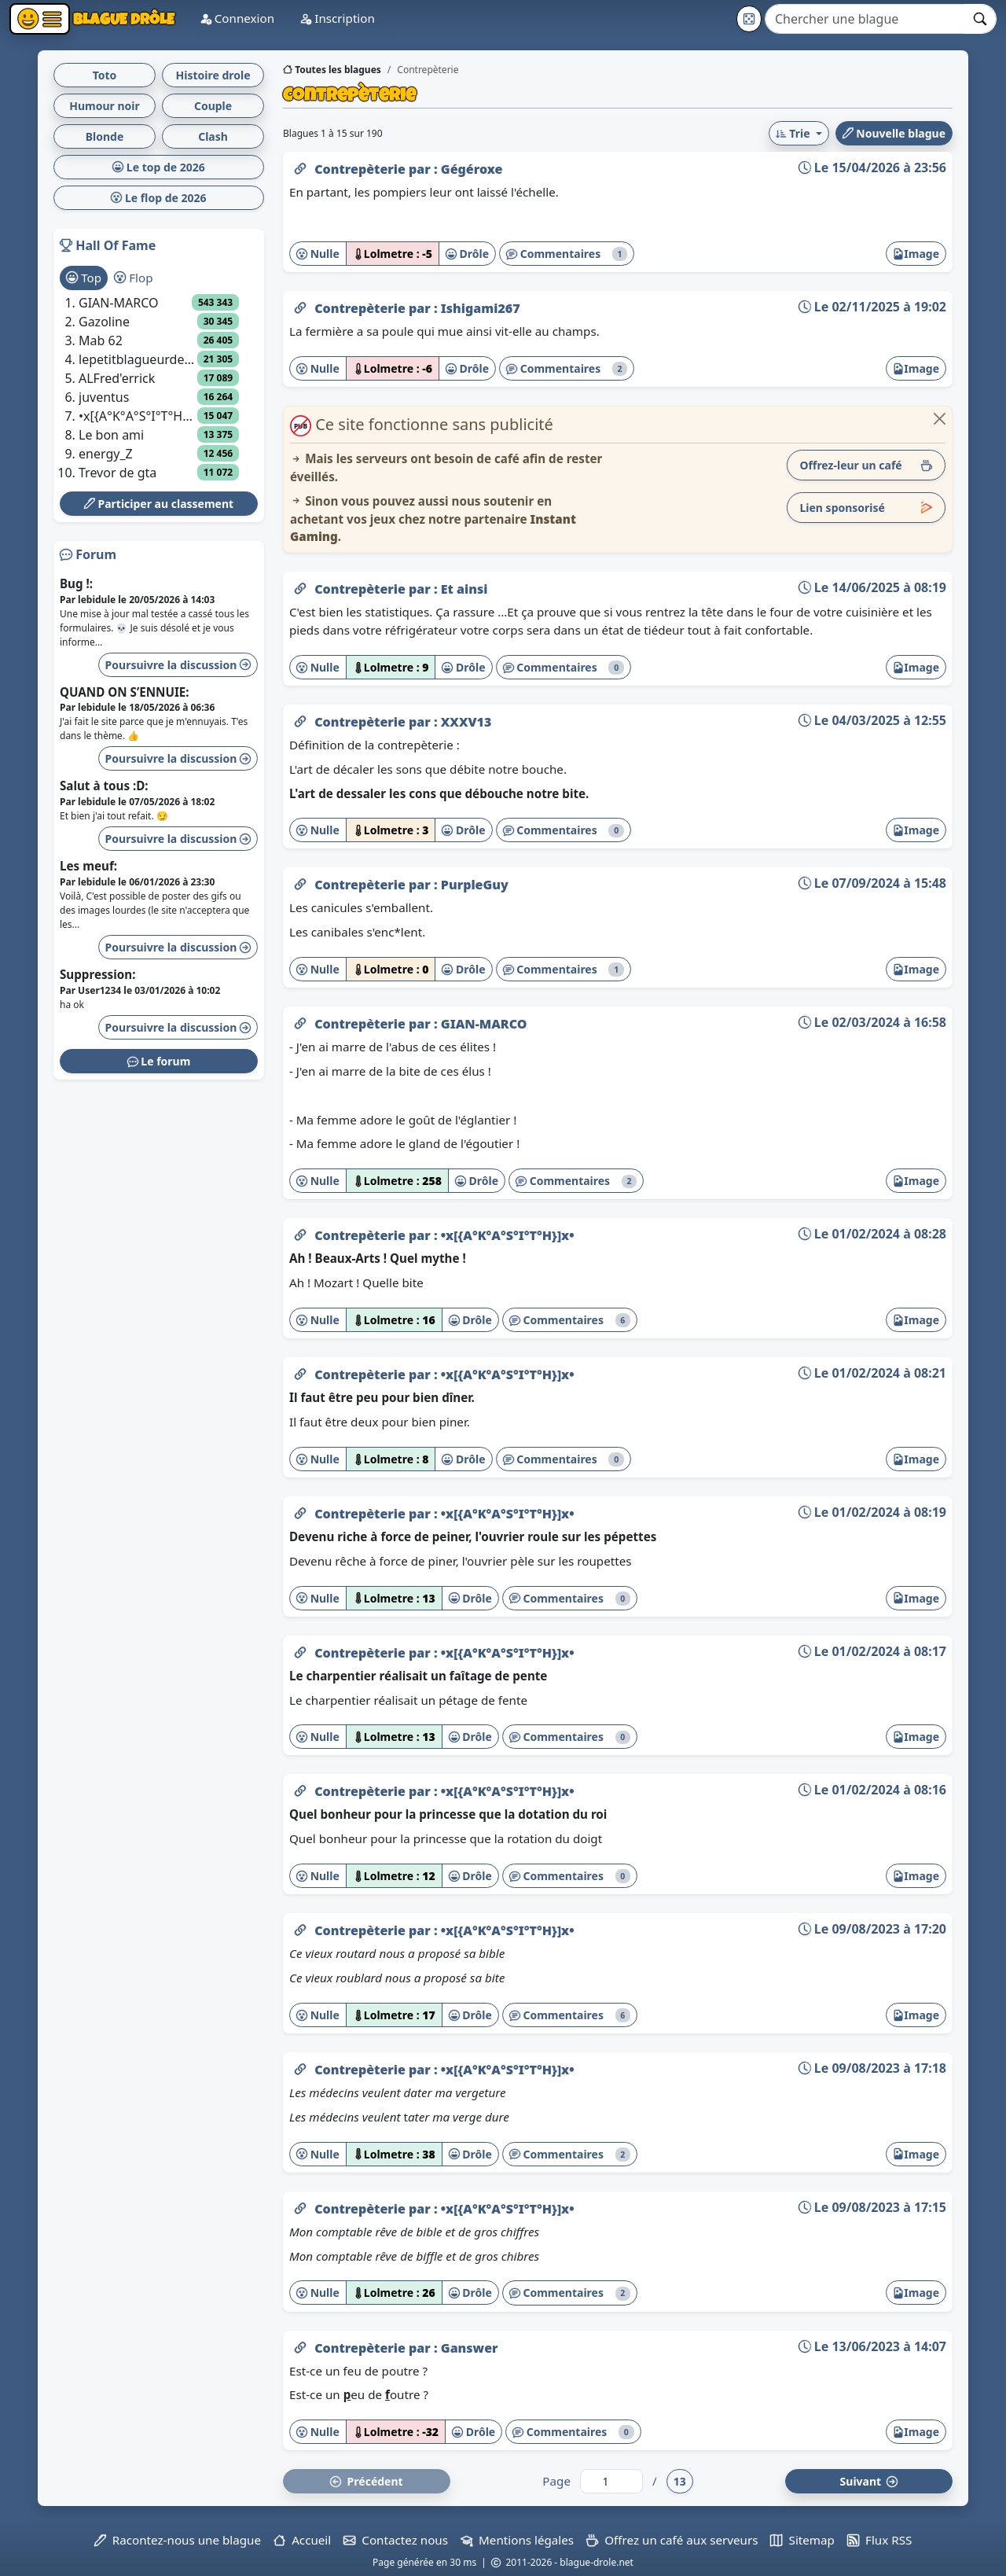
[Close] (939, 419)
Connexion (237, 18)
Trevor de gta (117, 472)
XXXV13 (466, 721)
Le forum (159, 1061)
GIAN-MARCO (484, 1023)
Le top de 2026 (158, 167)
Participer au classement (158, 503)
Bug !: (76, 583)
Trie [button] (794, 133)
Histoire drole (212, 75)
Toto (105, 75)
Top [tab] (83, 277)
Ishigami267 (480, 308)
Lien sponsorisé (866, 507)
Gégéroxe (472, 169)
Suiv (869, 2481)
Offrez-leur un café (866, 465)
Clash (213, 136)
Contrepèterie (361, 169)
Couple (213, 105)
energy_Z (106, 453)
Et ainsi (464, 589)
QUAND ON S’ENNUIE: (124, 692)
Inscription (337, 18)
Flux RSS (879, 2540)
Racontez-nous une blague (177, 2540)
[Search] (865, 19)
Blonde (105, 136)
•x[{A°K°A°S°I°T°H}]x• (508, 1235)
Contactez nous (395, 2540)
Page (556, 2481)
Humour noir (104, 105)
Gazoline (104, 321)
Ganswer (469, 2348)
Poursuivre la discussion (178, 664)
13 (680, 2481)
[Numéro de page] (611, 2481)
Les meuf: (88, 866)
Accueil (302, 2540)
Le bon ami (111, 434)
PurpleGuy (475, 884)
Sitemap (802, 2540)
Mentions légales (517, 2540)
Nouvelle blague (894, 133)
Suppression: (97, 974)
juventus (104, 397)
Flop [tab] (133, 277)
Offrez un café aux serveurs (672, 2540)
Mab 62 (101, 340)
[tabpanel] (159, 387)
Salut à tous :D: (104, 785)
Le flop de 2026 (158, 197)
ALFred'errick (117, 378)
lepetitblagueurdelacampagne (138, 359)
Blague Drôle (122, 18)
